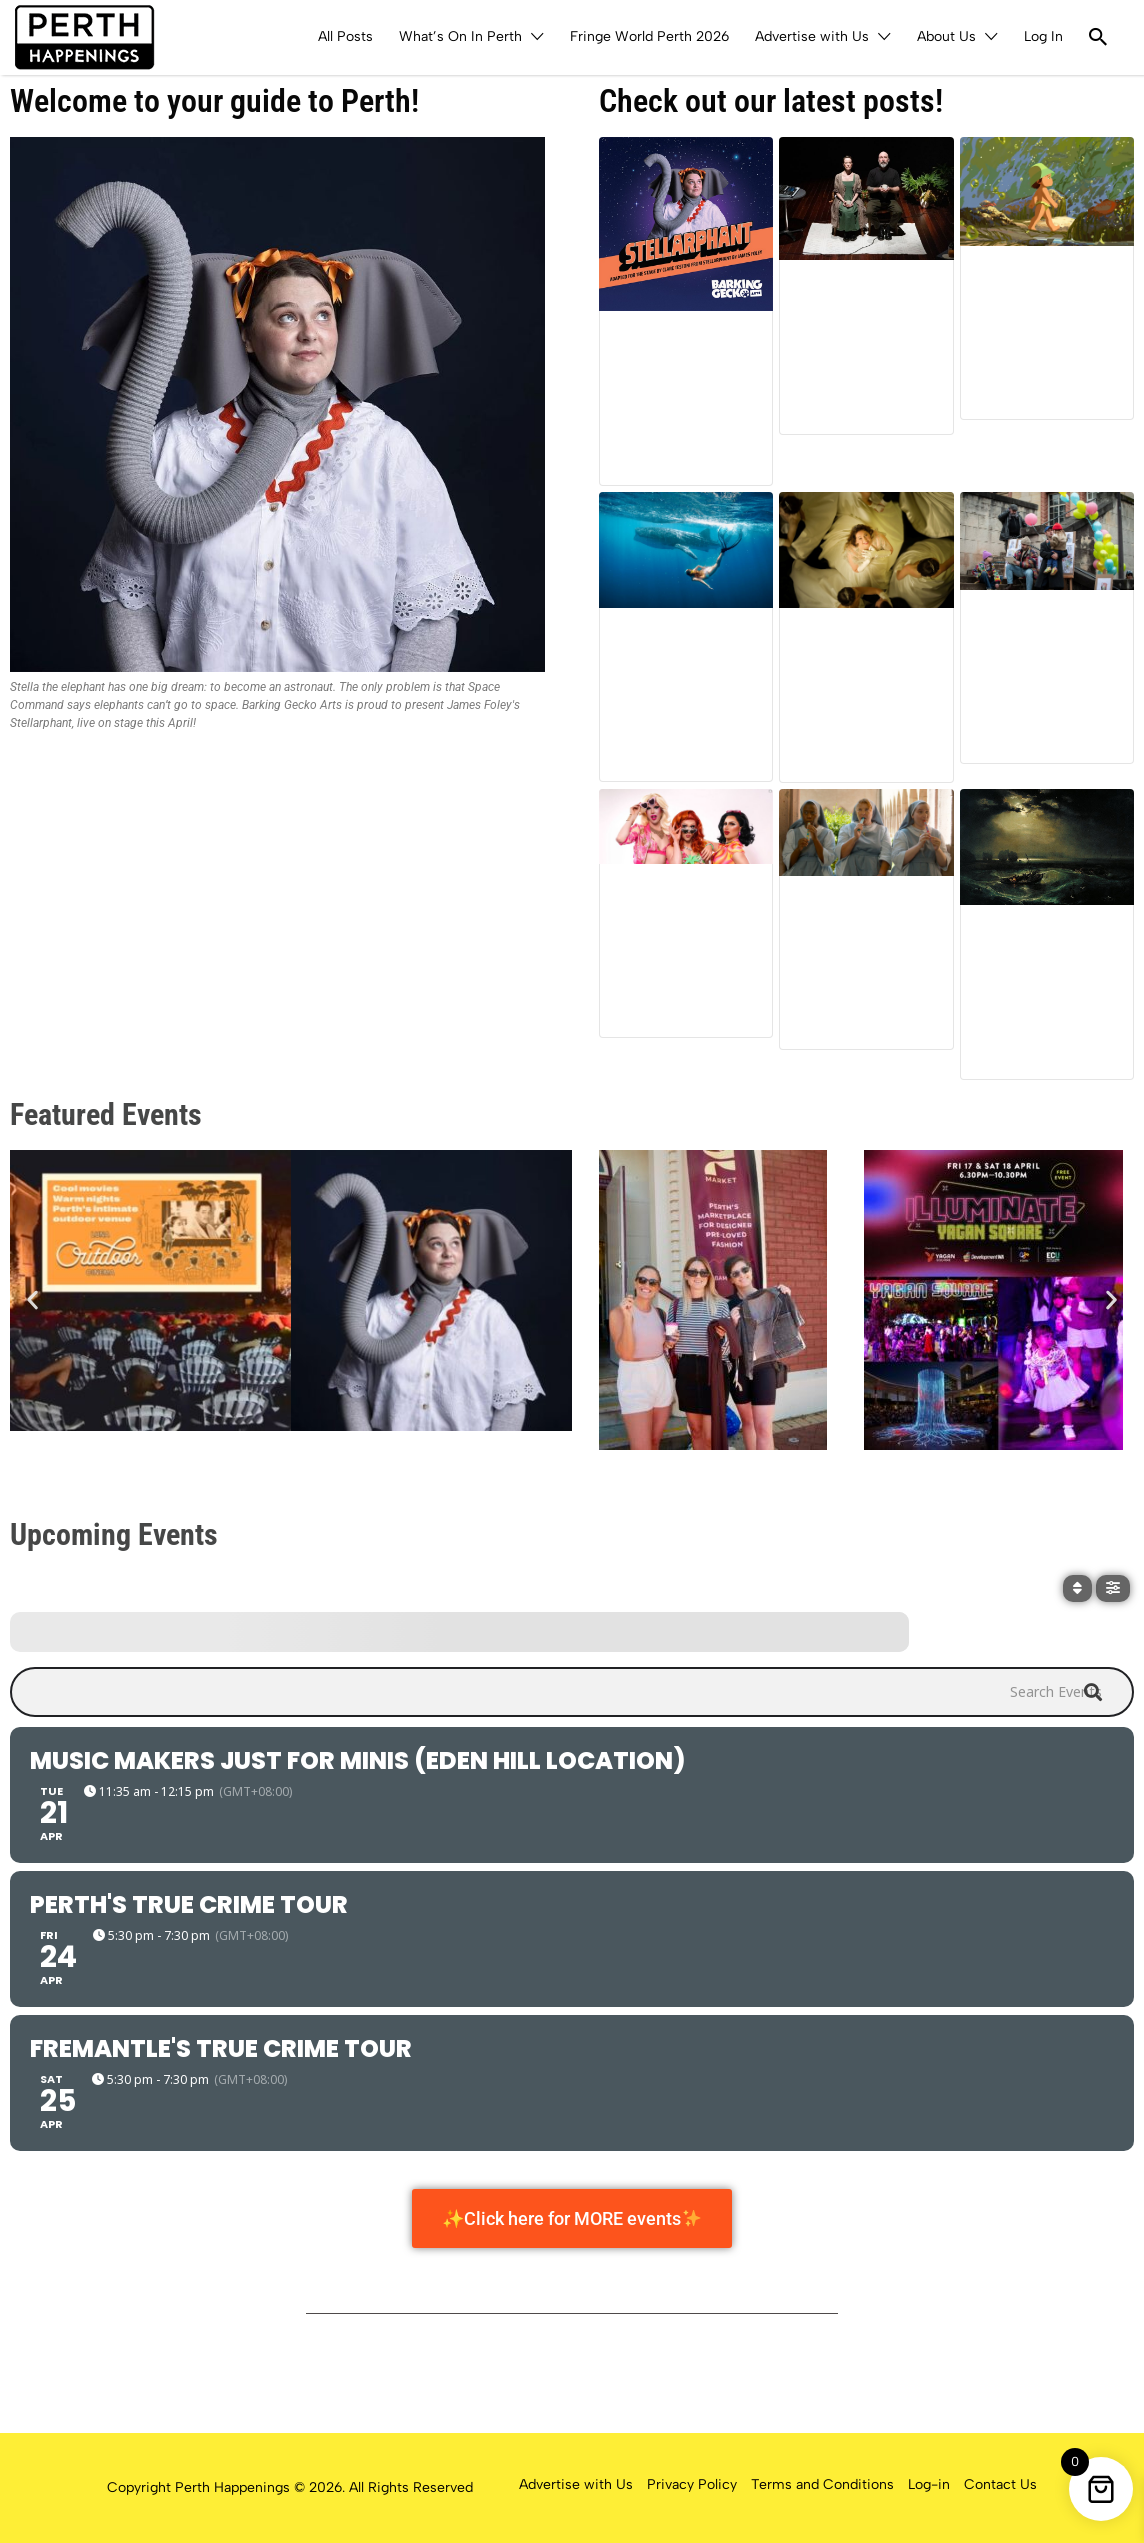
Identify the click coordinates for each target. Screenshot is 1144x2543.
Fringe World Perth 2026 (649, 36)
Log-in (929, 2484)
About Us (946, 36)
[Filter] (1113, 1588)
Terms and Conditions (822, 2484)
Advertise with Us (812, 36)
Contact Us (1000, 2484)
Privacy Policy (692, 2484)
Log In (1043, 36)
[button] (32, 1299)
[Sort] (1077, 1588)
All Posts (345, 36)
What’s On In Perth (460, 36)
